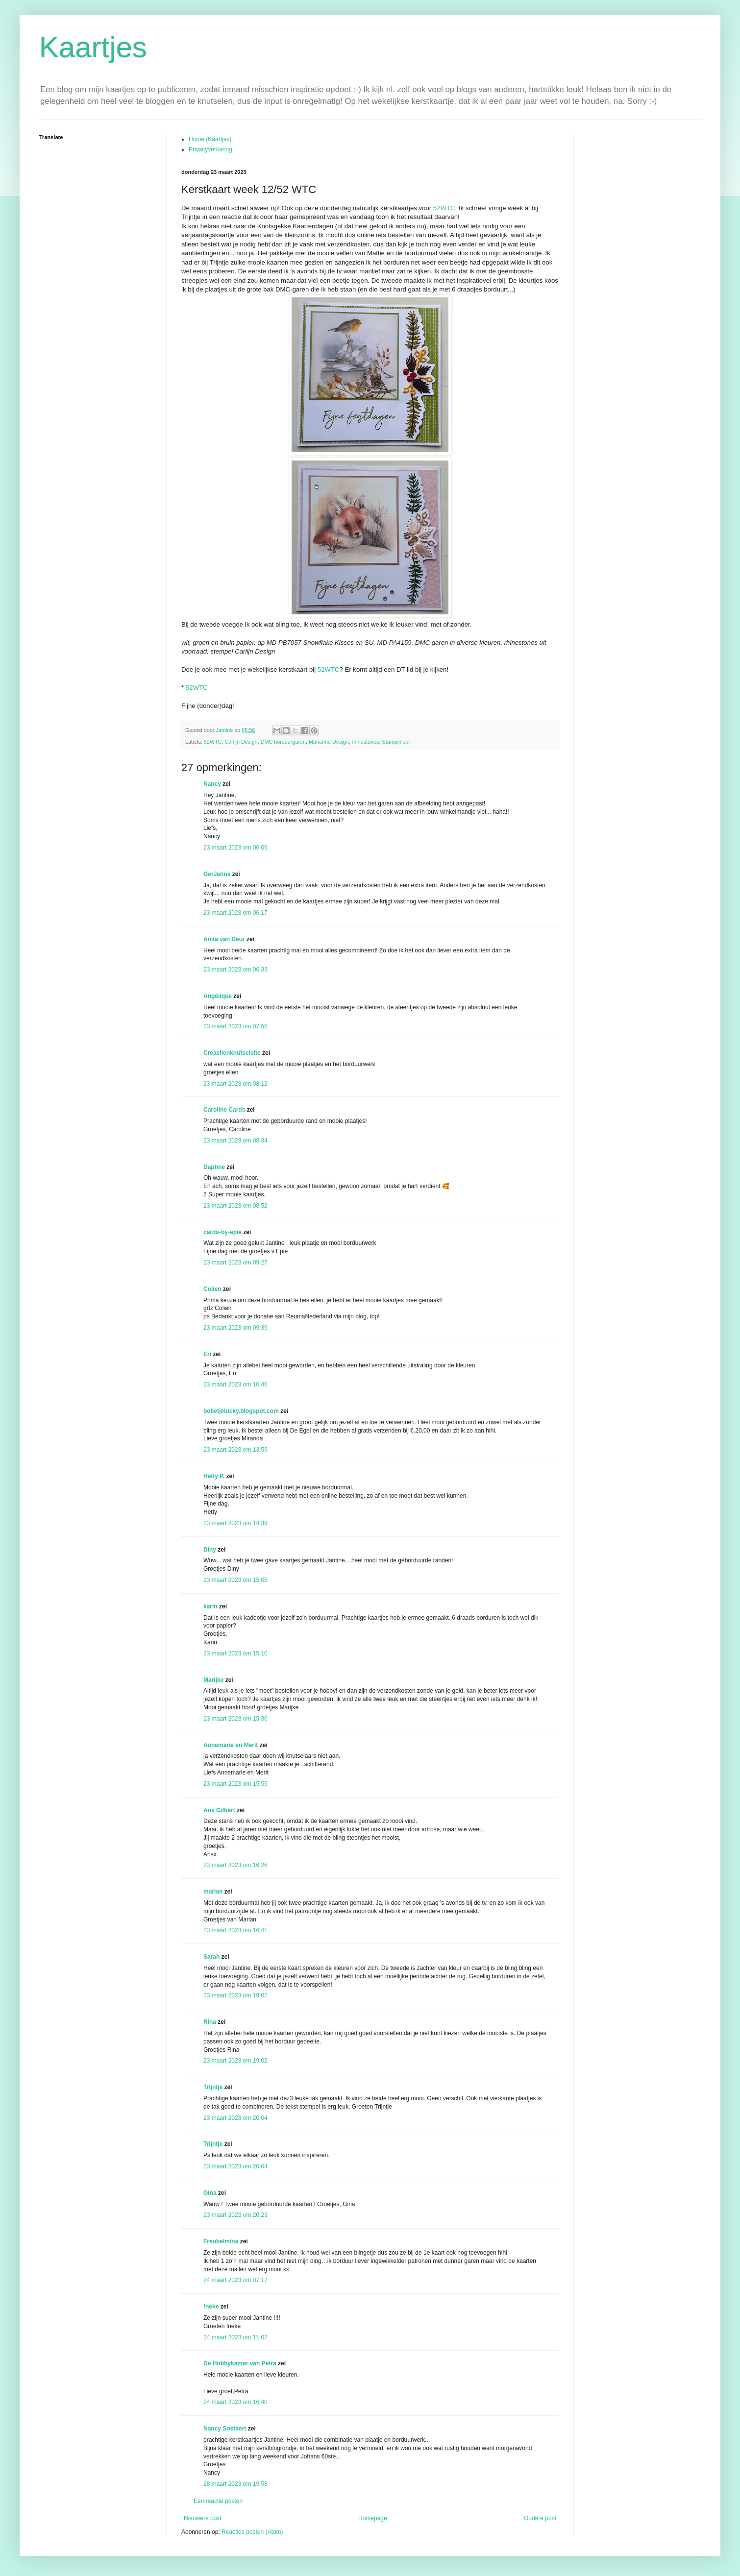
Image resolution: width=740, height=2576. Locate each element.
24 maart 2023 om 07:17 (235, 2280)
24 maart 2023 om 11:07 (235, 2337)
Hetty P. (213, 1476)
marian (212, 1891)
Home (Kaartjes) (210, 139)
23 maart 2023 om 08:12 (235, 1083)
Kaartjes (93, 47)
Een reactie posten (218, 2501)
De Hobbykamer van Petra (239, 2363)
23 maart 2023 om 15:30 (235, 1718)
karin (210, 1606)
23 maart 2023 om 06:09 (235, 847)
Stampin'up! (396, 742)
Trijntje (212, 2087)
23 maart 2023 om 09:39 (235, 1327)
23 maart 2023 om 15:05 (235, 1580)
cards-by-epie (222, 1232)
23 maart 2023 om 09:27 (235, 1262)
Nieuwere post (203, 2518)
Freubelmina (220, 2241)
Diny (209, 1549)
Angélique (218, 996)
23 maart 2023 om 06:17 (235, 912)
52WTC (444, 208)
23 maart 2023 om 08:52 (235, 1205)
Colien (212, 1289)
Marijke (213, 1680)
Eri (208, 1354)
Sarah (211, 1956)
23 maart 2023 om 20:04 (235, 2117)
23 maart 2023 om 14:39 (235, 1523)
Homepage (372, 2518)
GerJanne (216, 874)
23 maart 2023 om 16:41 (235, 1930)
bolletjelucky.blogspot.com (241, 1411)
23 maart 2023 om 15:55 (235, 1783)
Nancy (212, 783)
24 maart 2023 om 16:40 (235, 2402)
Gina (210, 2192)
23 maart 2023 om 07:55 (235, 1026)
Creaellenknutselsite (232, 1052)
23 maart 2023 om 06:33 (235, 969)
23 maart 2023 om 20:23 (235, 2214)
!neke (211, 2306)
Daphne (214, 1167)
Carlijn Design (240, 742)
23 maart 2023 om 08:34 (235, 1140)
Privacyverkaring (210, 149)
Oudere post (540, 2518)
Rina (209, 2021)
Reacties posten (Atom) (252, 2531)
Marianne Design (329, 742)
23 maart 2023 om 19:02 (235, 1995)
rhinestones (365, 742)
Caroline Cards (224, 1109)
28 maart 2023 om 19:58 (235, 2483)
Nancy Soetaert (224, 2428)
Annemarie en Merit (230, 1745)
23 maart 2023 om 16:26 (235, 1865)
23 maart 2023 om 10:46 (235, 1384)
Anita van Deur (224, 939)
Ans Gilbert (220, 1810)
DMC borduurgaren (283, 742)
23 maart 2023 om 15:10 (235, 1653)
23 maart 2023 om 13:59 (235, 1449)
